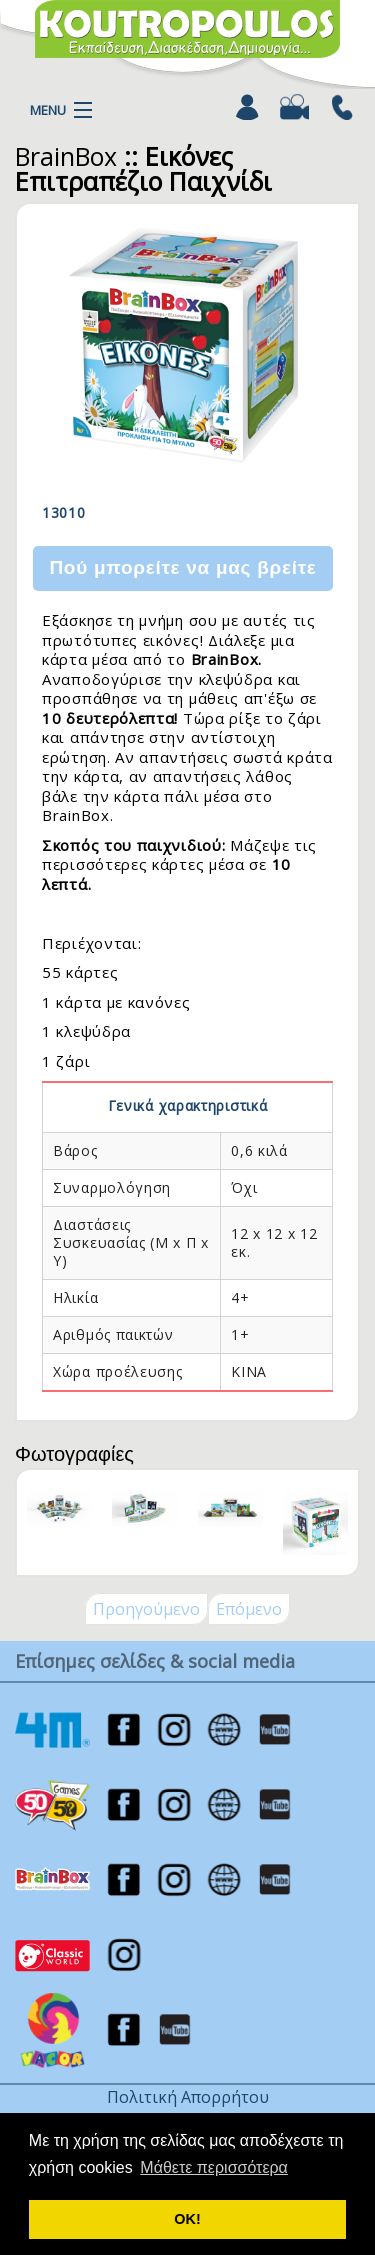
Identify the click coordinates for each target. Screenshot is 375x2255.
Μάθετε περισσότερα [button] (214, 2167)
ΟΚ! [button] (187, 2219)
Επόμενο (249, 1609)
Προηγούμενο (146, 1609)
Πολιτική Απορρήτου (188, 2097)
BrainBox (66, 156)
